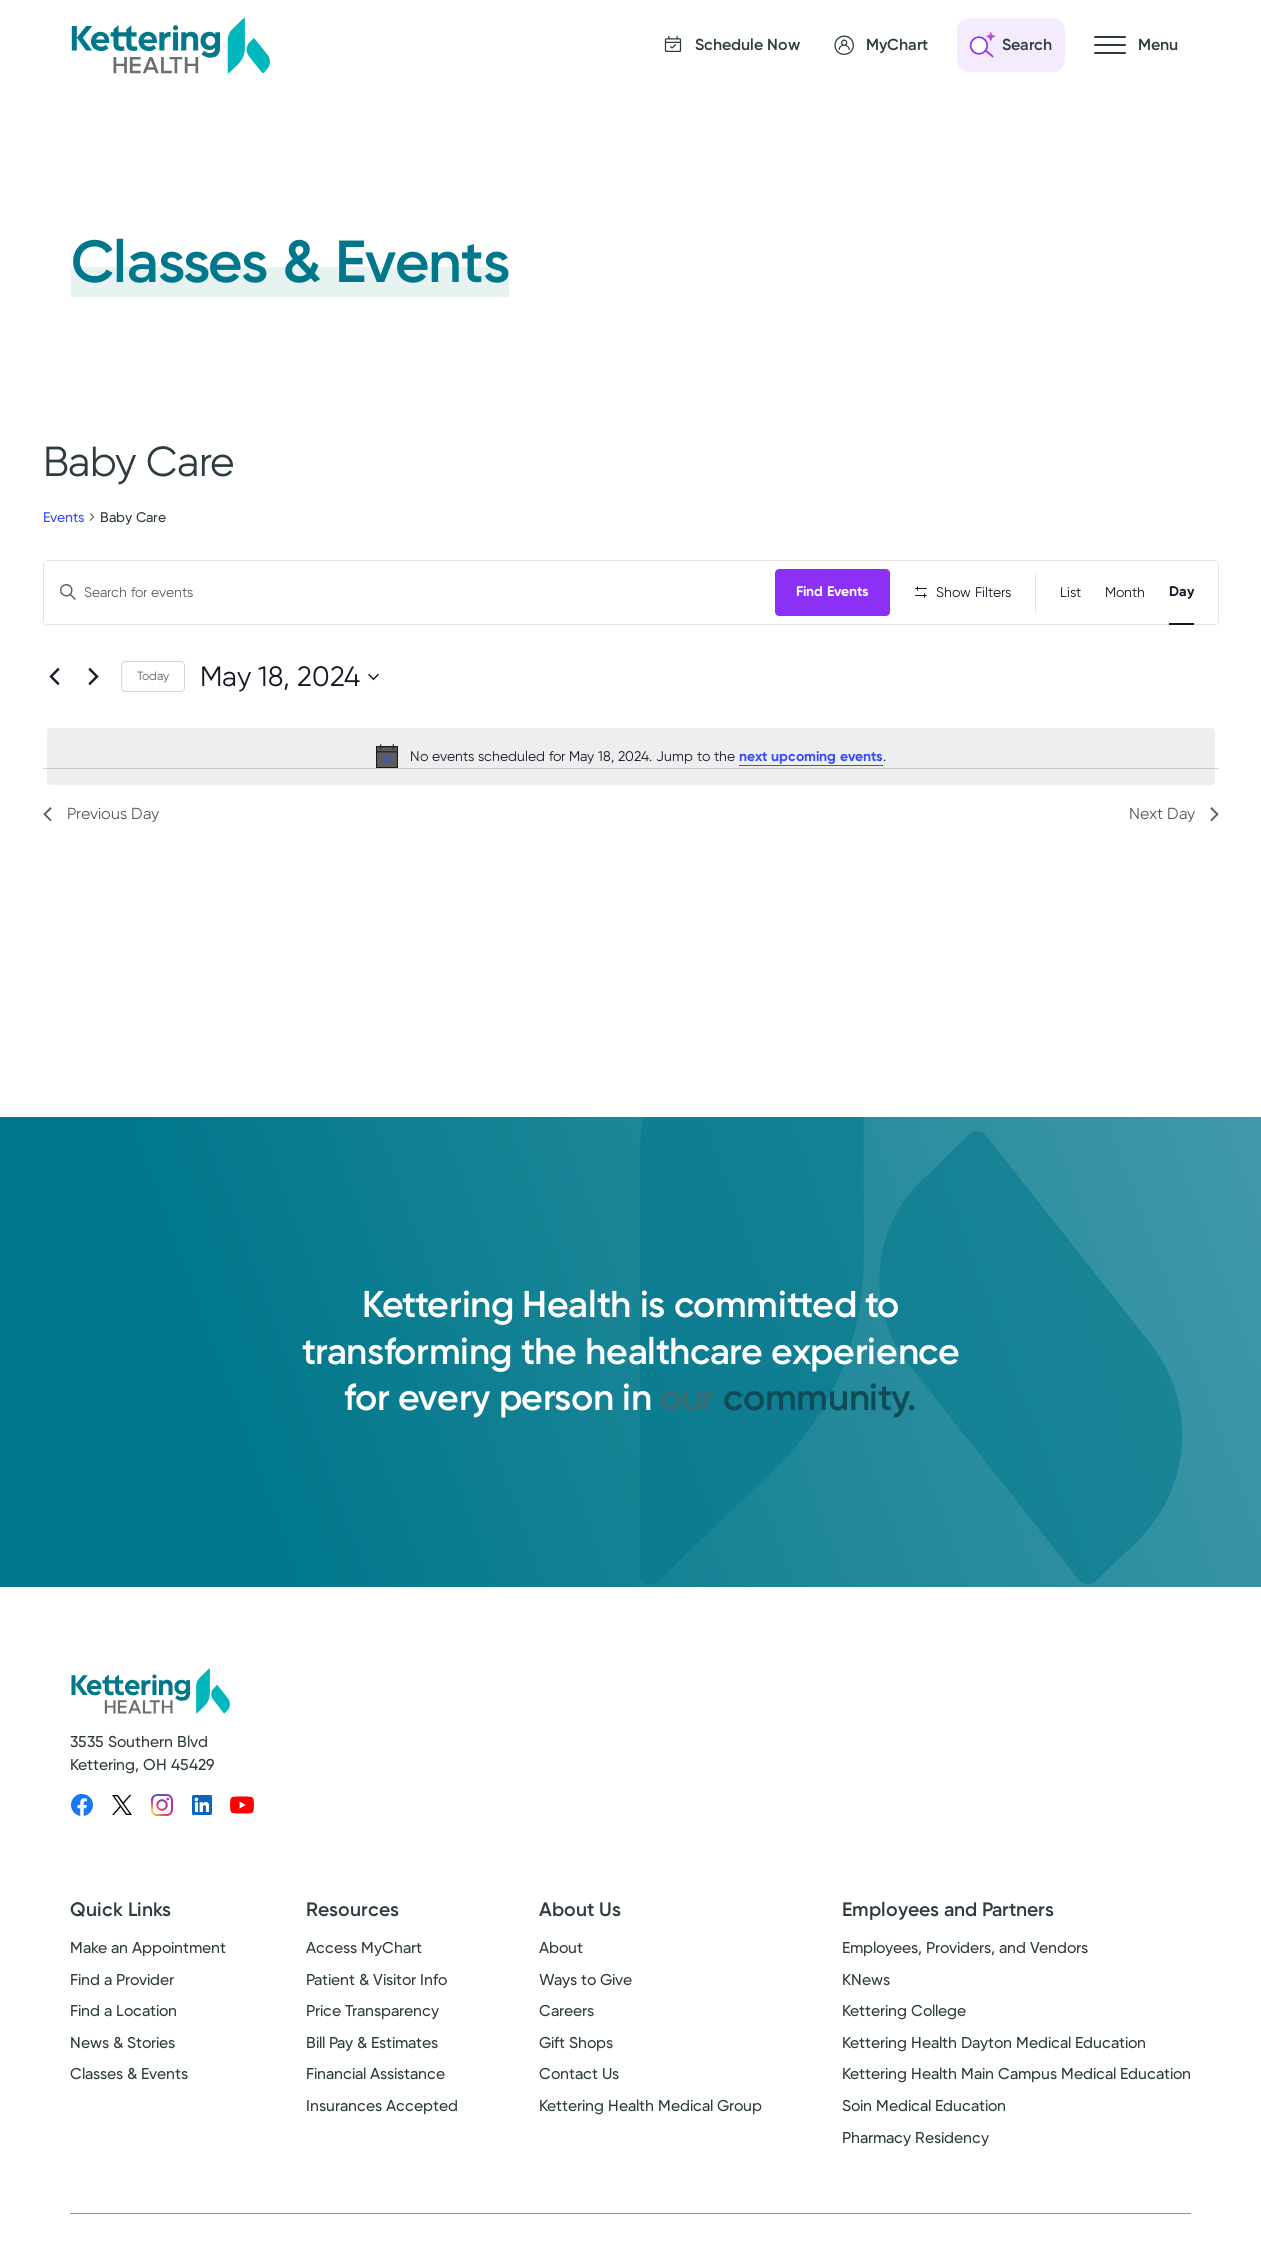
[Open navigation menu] (1136, 45)
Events (63, 517)
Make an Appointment (148, 1962)
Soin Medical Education (924, 2120)
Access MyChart (364, 1962)
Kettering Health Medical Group (650, 2120)
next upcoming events (811, 820)
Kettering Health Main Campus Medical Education (1016, 2088)
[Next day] (94, 741)
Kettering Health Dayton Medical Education (994, 2056)
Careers (566, 2025)
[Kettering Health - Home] (170, 45)
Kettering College (904, 2025)
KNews (866, 1993)
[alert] (631, 820)
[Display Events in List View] (1070, 592)
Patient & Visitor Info (376, 1993)
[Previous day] (55, 741)
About (561, 1962)
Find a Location (123, 2025)
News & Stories (122, 2056)
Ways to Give (585, 1993)
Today (153, 740)
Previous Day (101, 877)
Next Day (1174, 877)
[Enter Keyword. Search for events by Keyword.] (412, 592)
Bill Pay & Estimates (372, 2056)
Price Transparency (372, 2025)
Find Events (837, 591)
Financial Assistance (375, 2088)
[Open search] (1011, 45)
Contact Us (579, 2088)
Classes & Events (129, 2088)
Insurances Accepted (382, 2120)
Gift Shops (576, 2056)
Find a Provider (122, 1993)
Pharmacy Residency (915, 2151)
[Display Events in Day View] (1181, 592)
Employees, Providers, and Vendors (965, 1962)
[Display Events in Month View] (1125, 592)
